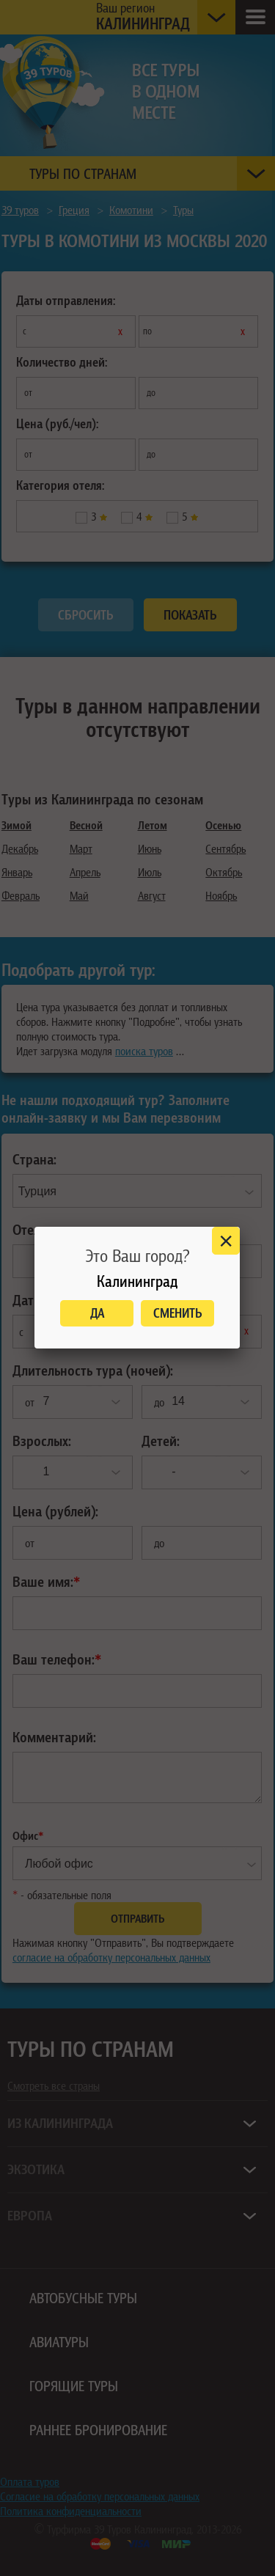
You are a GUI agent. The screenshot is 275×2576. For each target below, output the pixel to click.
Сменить (177, 1313)
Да (97, 1313)
